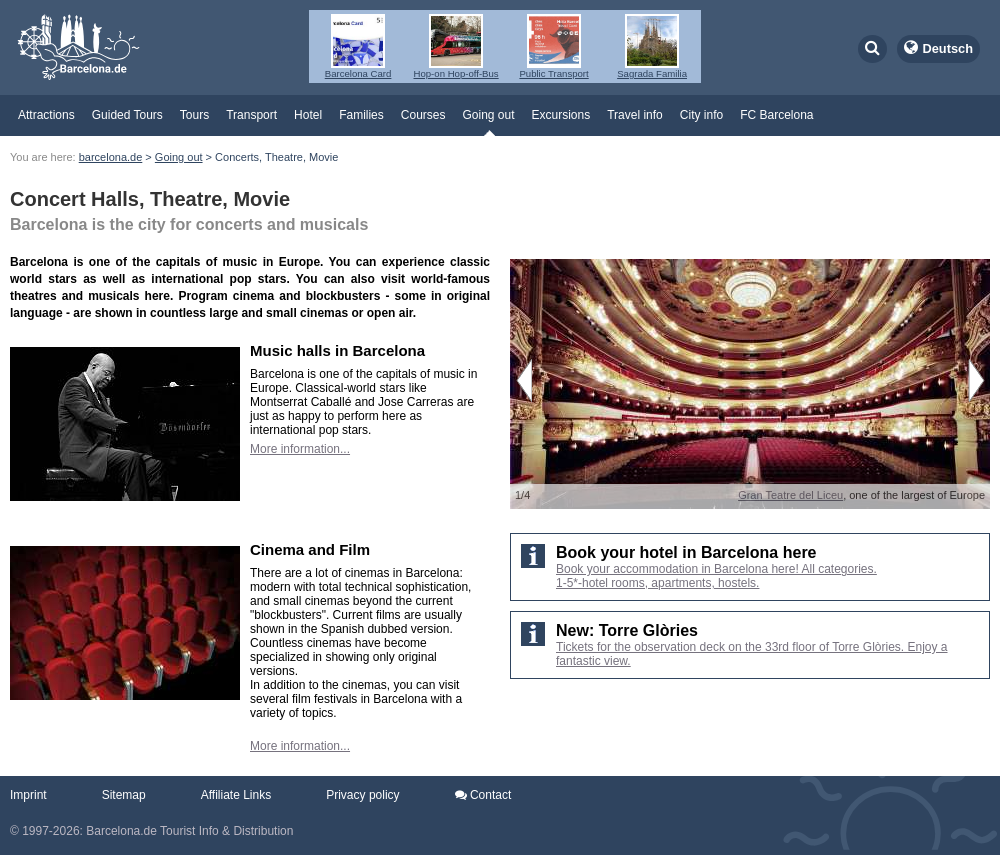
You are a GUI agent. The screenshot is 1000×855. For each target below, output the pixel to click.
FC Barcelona (776, 115)
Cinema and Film (310, 549)
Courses (423, 115)
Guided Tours (127, 115)
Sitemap (124, 795)
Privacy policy (362, 795)
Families (361, 115)
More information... (300, 449)
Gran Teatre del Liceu (790, 495)
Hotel (308, 115)
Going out (488, 115)
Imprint (28, 795)
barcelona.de (111, 157)
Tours (194, 115)
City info (701, 115)
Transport (251, 115)
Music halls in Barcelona (337, 350)
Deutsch (948, 48)
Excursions (561, 115)
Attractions (46, 115)
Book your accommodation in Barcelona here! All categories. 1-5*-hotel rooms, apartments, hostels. (716, 576)
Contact (483, 795)
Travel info (635, 115)
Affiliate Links (236, 795)
